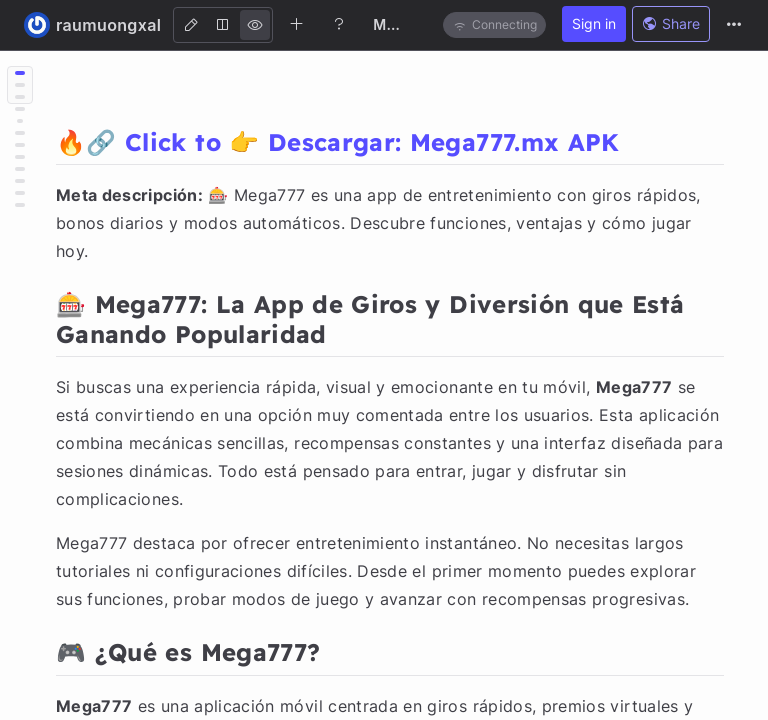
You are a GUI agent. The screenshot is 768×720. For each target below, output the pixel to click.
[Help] (339, 24)
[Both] (223, 25)
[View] (255, 25)
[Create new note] (297, 24)
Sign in (594, 23)
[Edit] (191, 25)
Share (671, 23)
